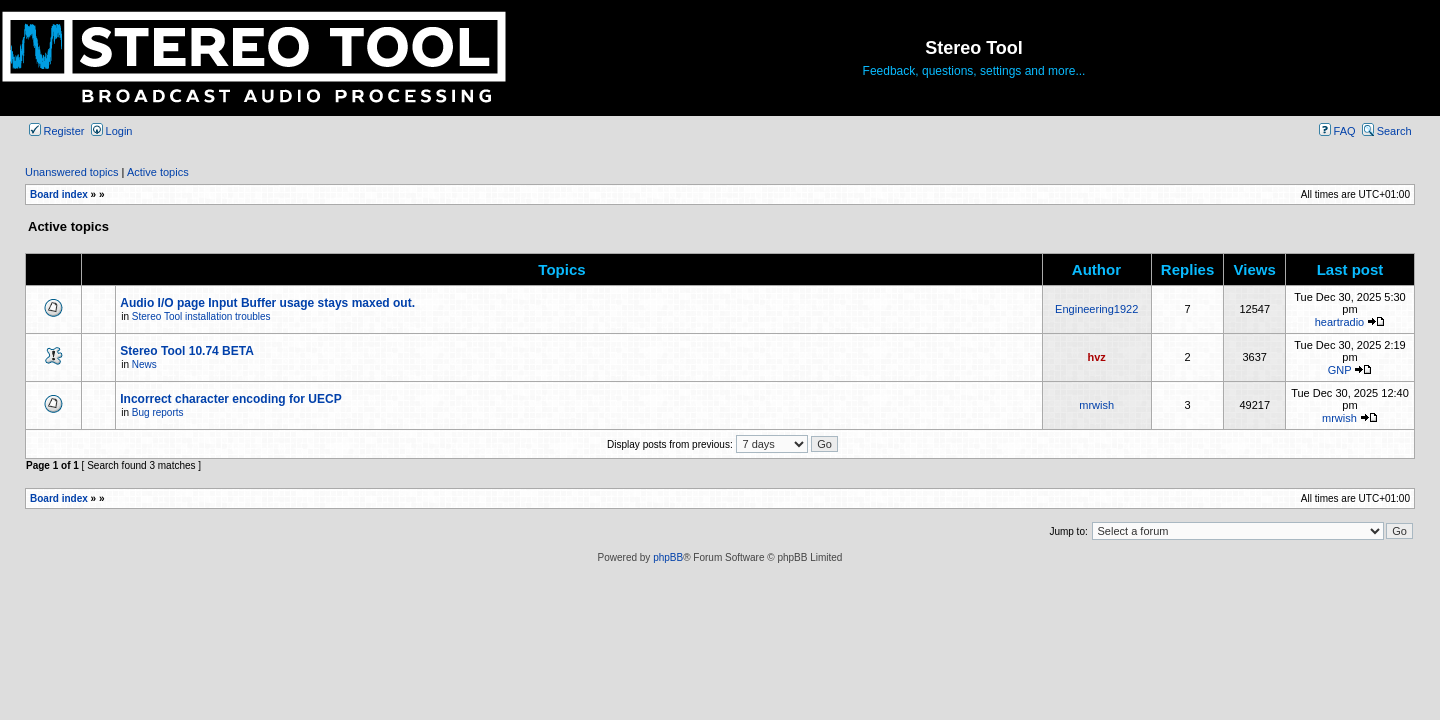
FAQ (1337, 131)
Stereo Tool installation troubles (201, 316)
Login (112, 131)
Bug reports (158, 412)
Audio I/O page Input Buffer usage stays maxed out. (267, 303)
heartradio (1340, 322)
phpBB (668, 557)
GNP (1340, 370)
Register (57, 131)
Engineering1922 (1096, 309)
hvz (1097, 357)
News (144, 364)
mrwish (1096, 405)
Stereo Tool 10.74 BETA (187, 351)
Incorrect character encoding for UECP (230, 399)
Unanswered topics (72, 172)
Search (1387, 131)
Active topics (158, 172)
